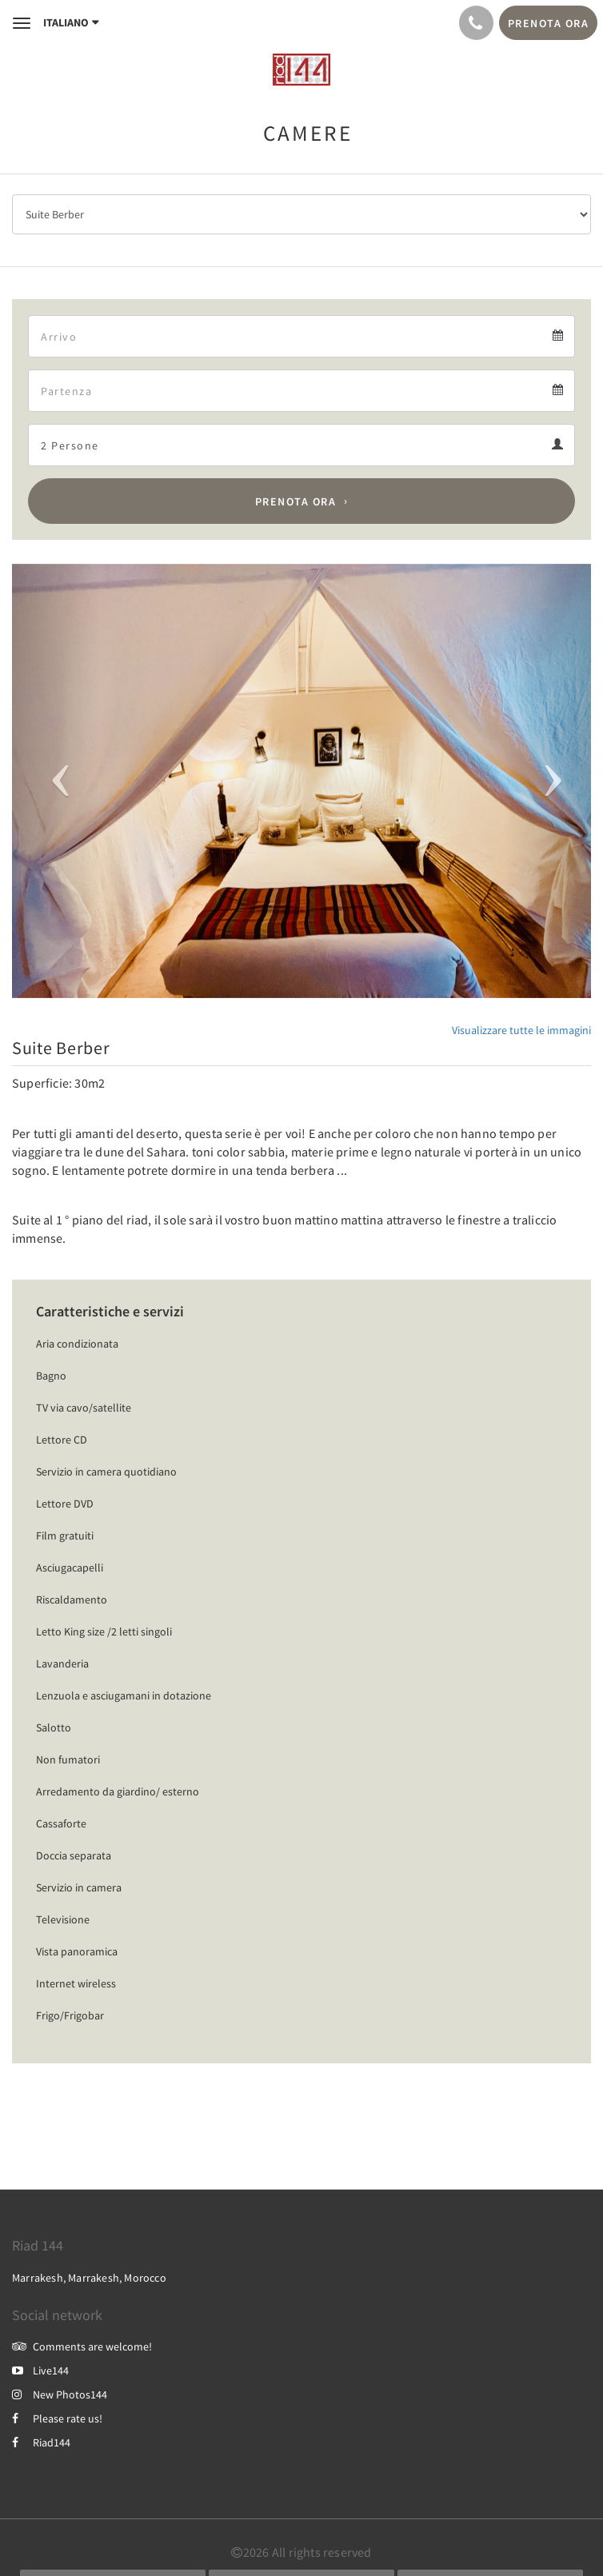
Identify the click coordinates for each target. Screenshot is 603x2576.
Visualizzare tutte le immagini (521, 1030)
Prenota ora (296, 501)
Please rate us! (57, 2418)
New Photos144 (59, 2394)
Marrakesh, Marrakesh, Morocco (89, 2277)
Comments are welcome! (82, 2346)
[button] (55, 781)
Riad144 (41, 2442)
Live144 (40, 2370)
